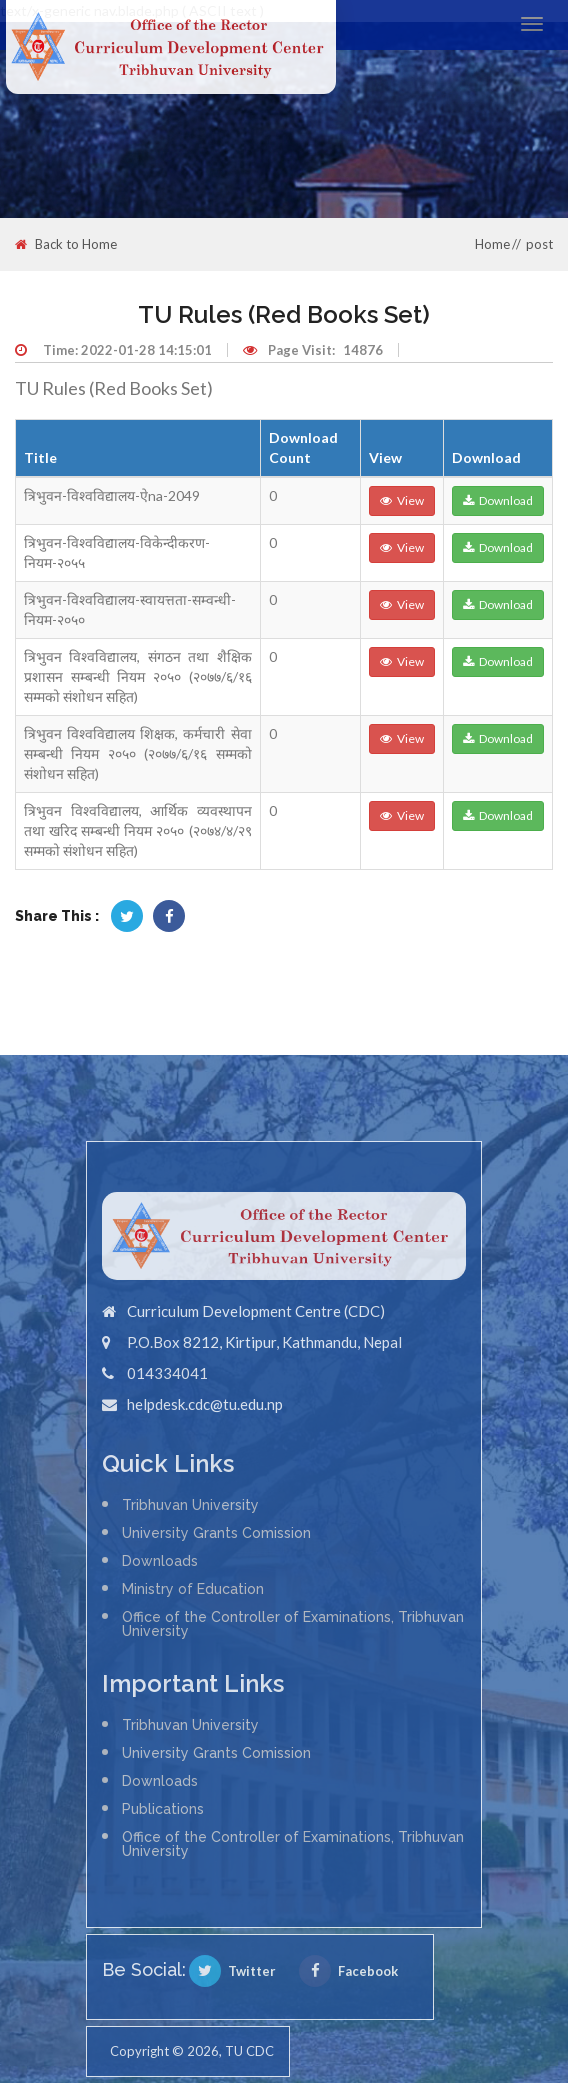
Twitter (232, 1971)
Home (492, 244)
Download (498, 500)
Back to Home (66, 244)
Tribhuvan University (190, 1505)
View (402, 500)
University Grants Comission (216, 1533)
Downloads (160, 1561)
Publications (163, 1809)
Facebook (348, 1971)
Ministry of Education (193, 1589)
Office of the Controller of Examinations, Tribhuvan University (293, 1624)
